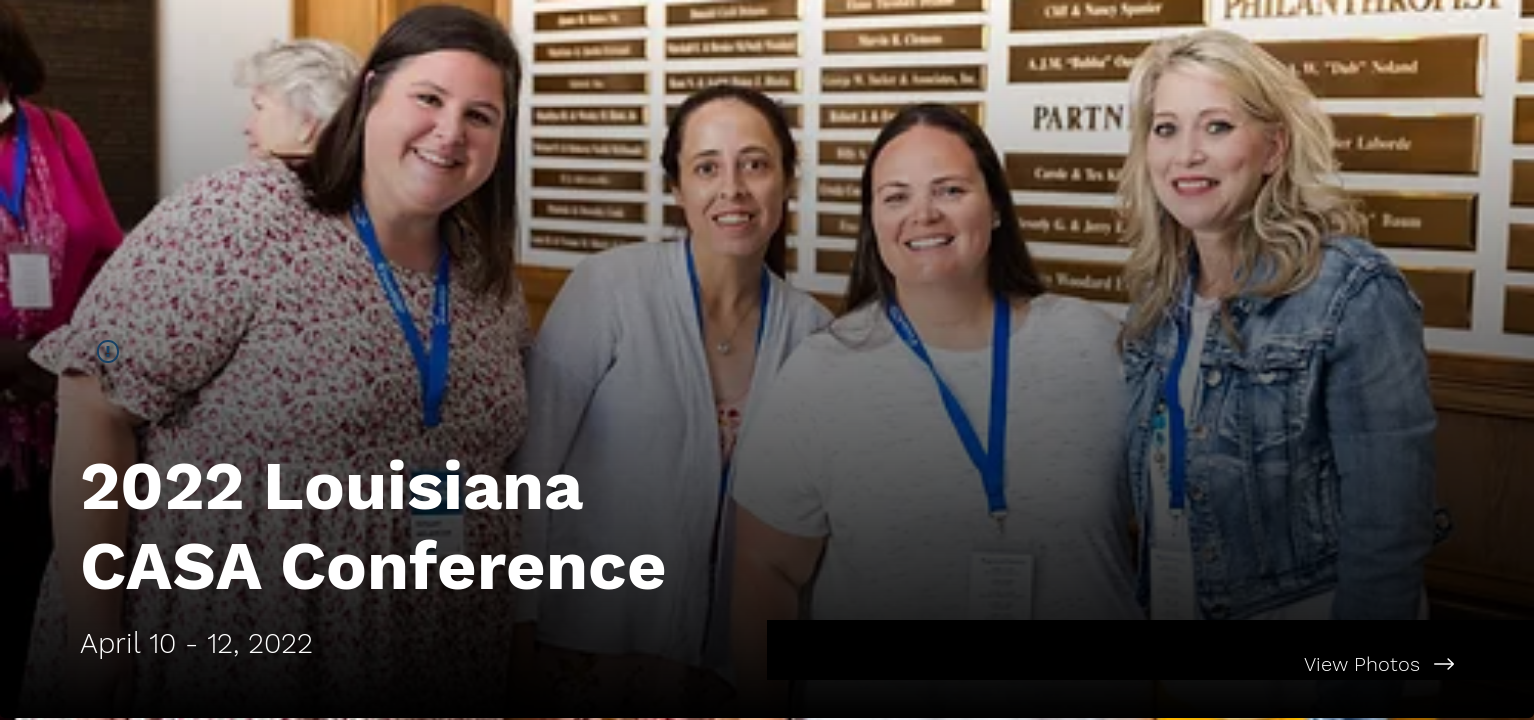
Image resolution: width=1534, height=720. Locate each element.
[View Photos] (1150, 664)
